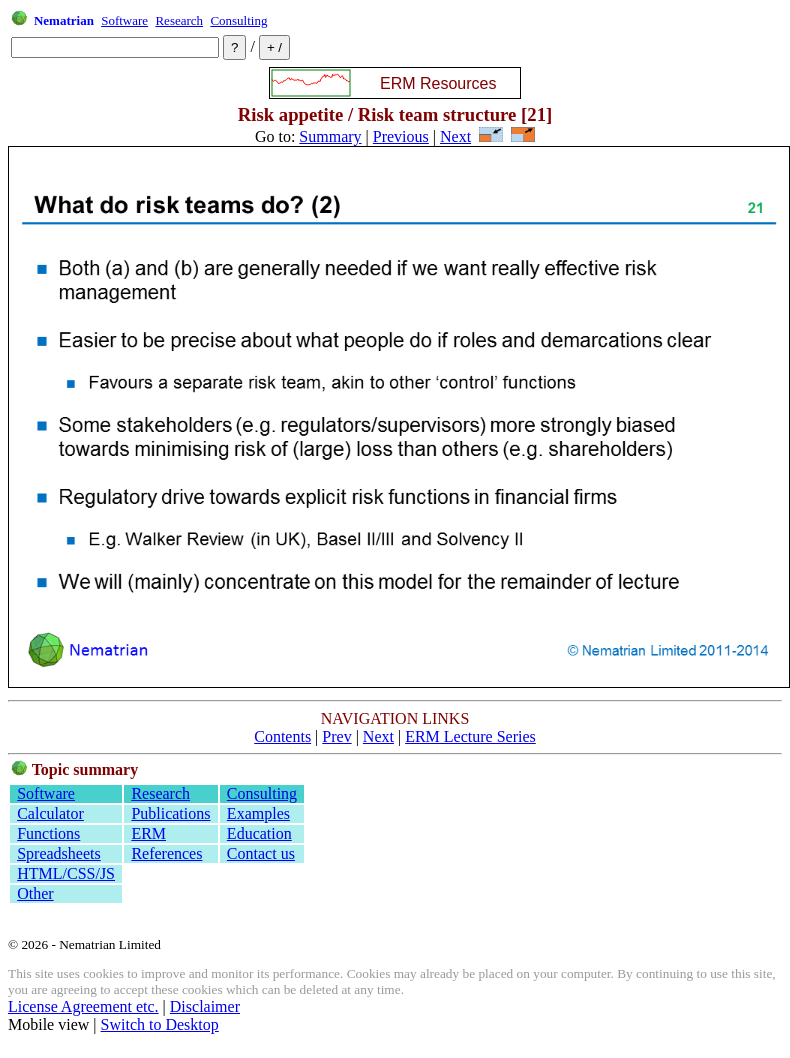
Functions (48, 833)
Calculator (50, 813)
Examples (258, 813)
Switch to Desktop (160, 1024)
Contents (282, 736)
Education (259, 833)
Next (455, 136)
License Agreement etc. (83, 1006)
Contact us (261, 853)
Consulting (238, 20)
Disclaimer (205, 1006)
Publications (170, 813)
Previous (401, 136)
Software (124, 20)
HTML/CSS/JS (66, 873)
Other (35, 893)
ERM (148, 833)
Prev (336, 736)
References (166, 853)
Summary (330, 136)
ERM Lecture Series (470, 736)
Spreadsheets (59, 853)
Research (179, 20)
